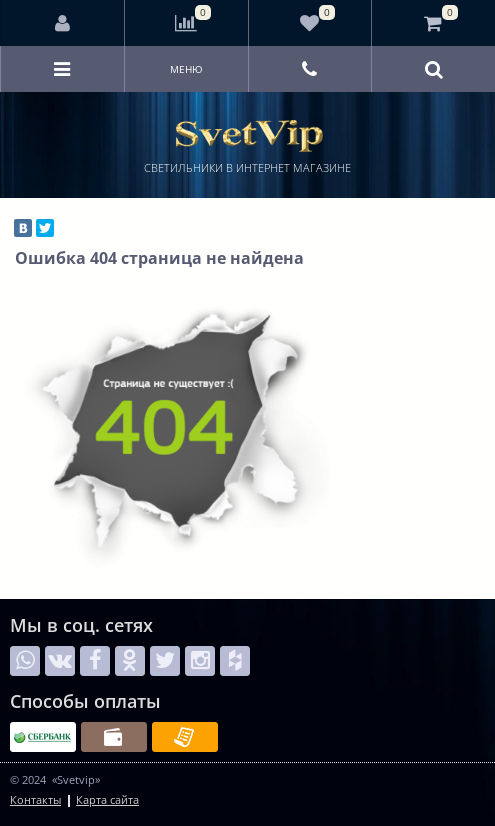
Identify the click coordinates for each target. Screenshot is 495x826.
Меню (186, 69)
